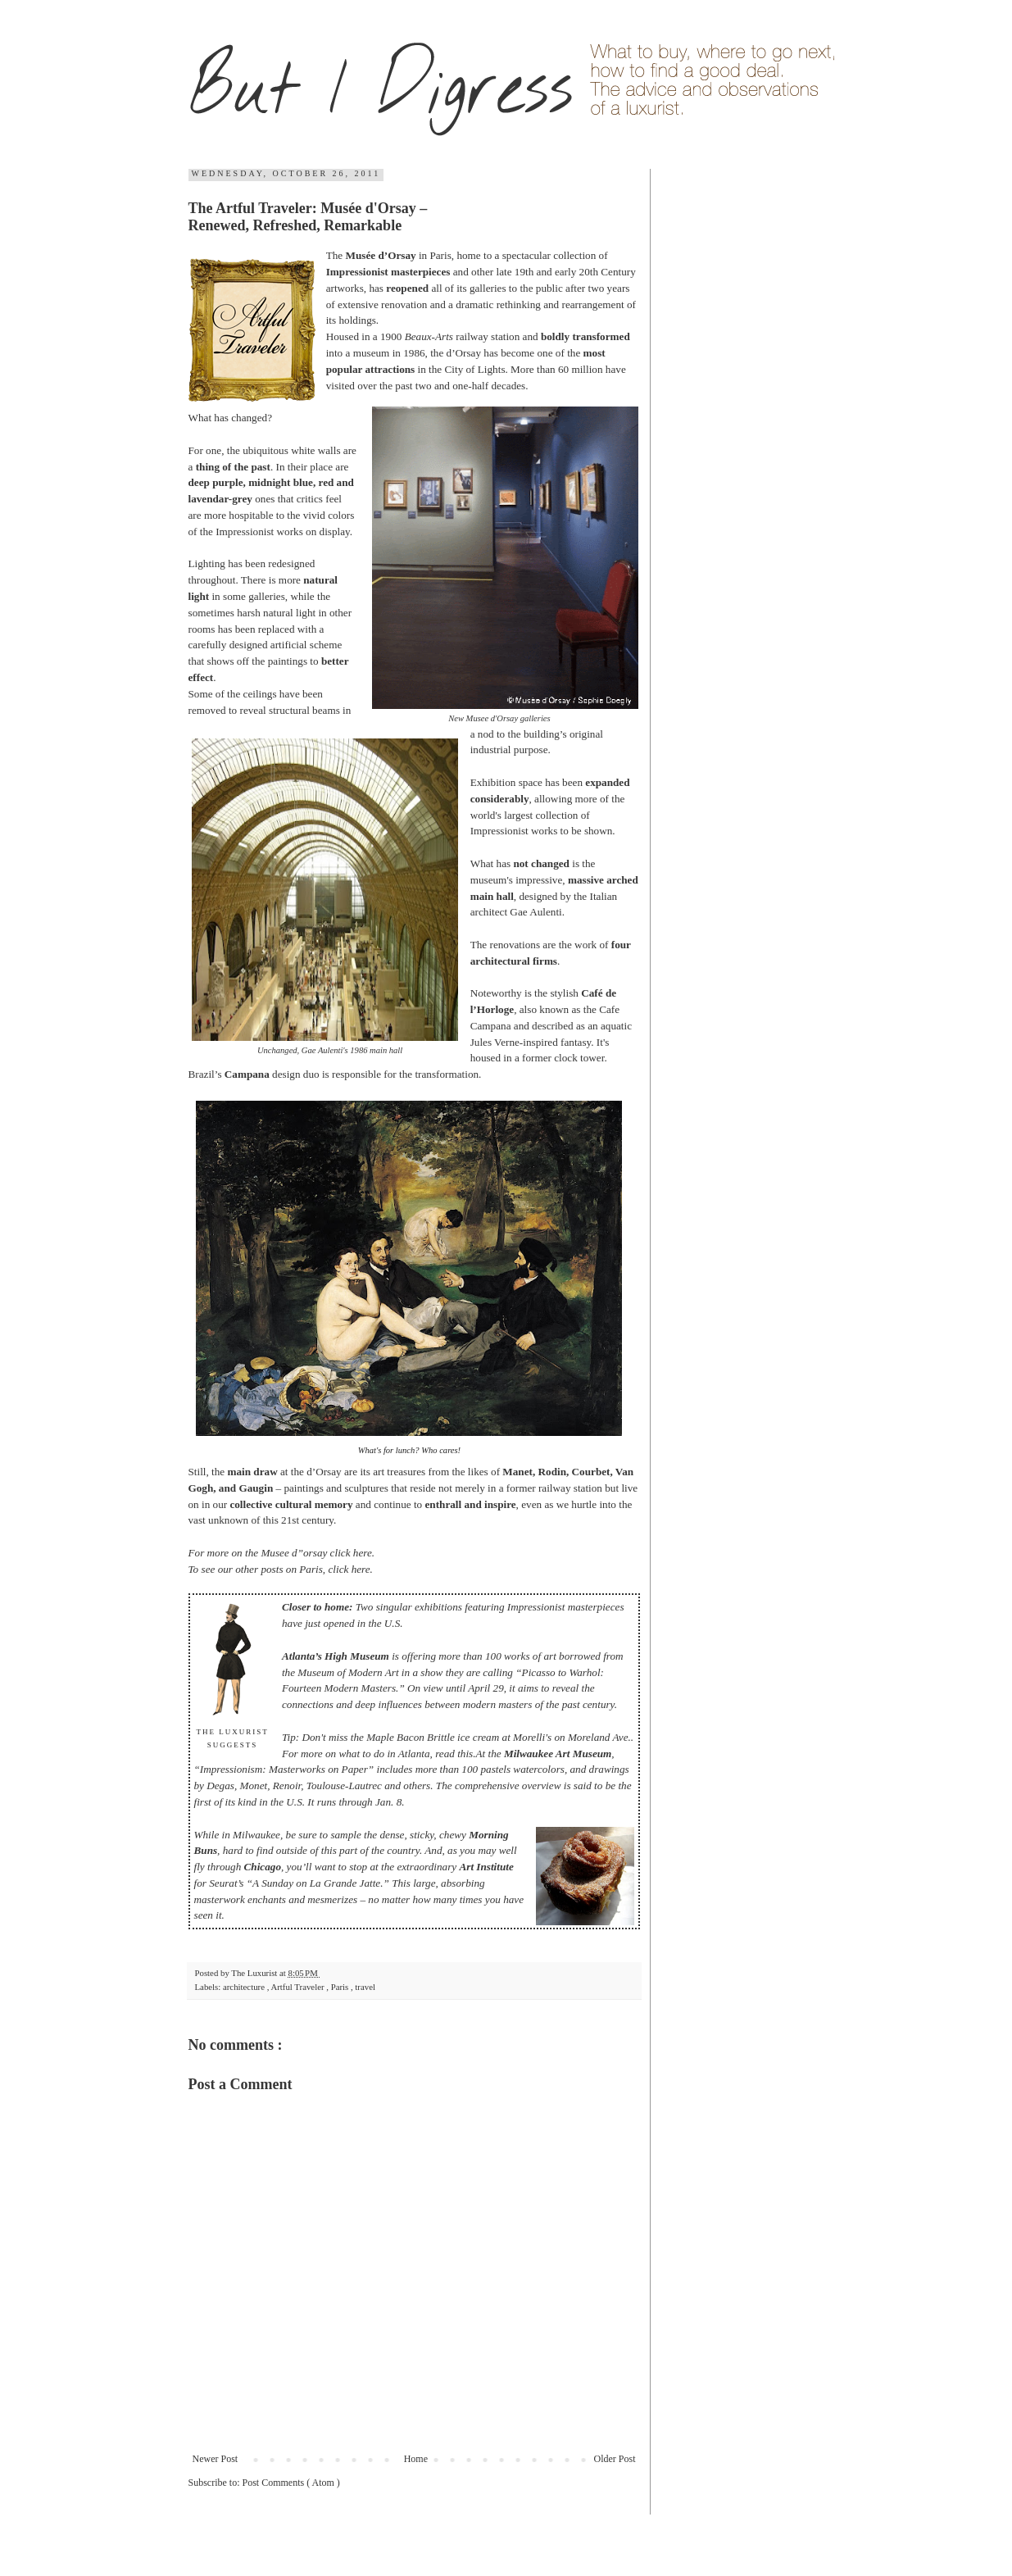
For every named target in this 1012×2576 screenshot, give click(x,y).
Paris (341, 1987)
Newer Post (215, 2459)
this (465, 1753)
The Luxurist (255, 1973)
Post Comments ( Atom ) (291, 2482)
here (362, 1553)
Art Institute (486, 1866)
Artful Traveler (298, 1987)
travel (365, 1987)
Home (416, 2459)
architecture (245, 1987)
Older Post (615, 2459)
